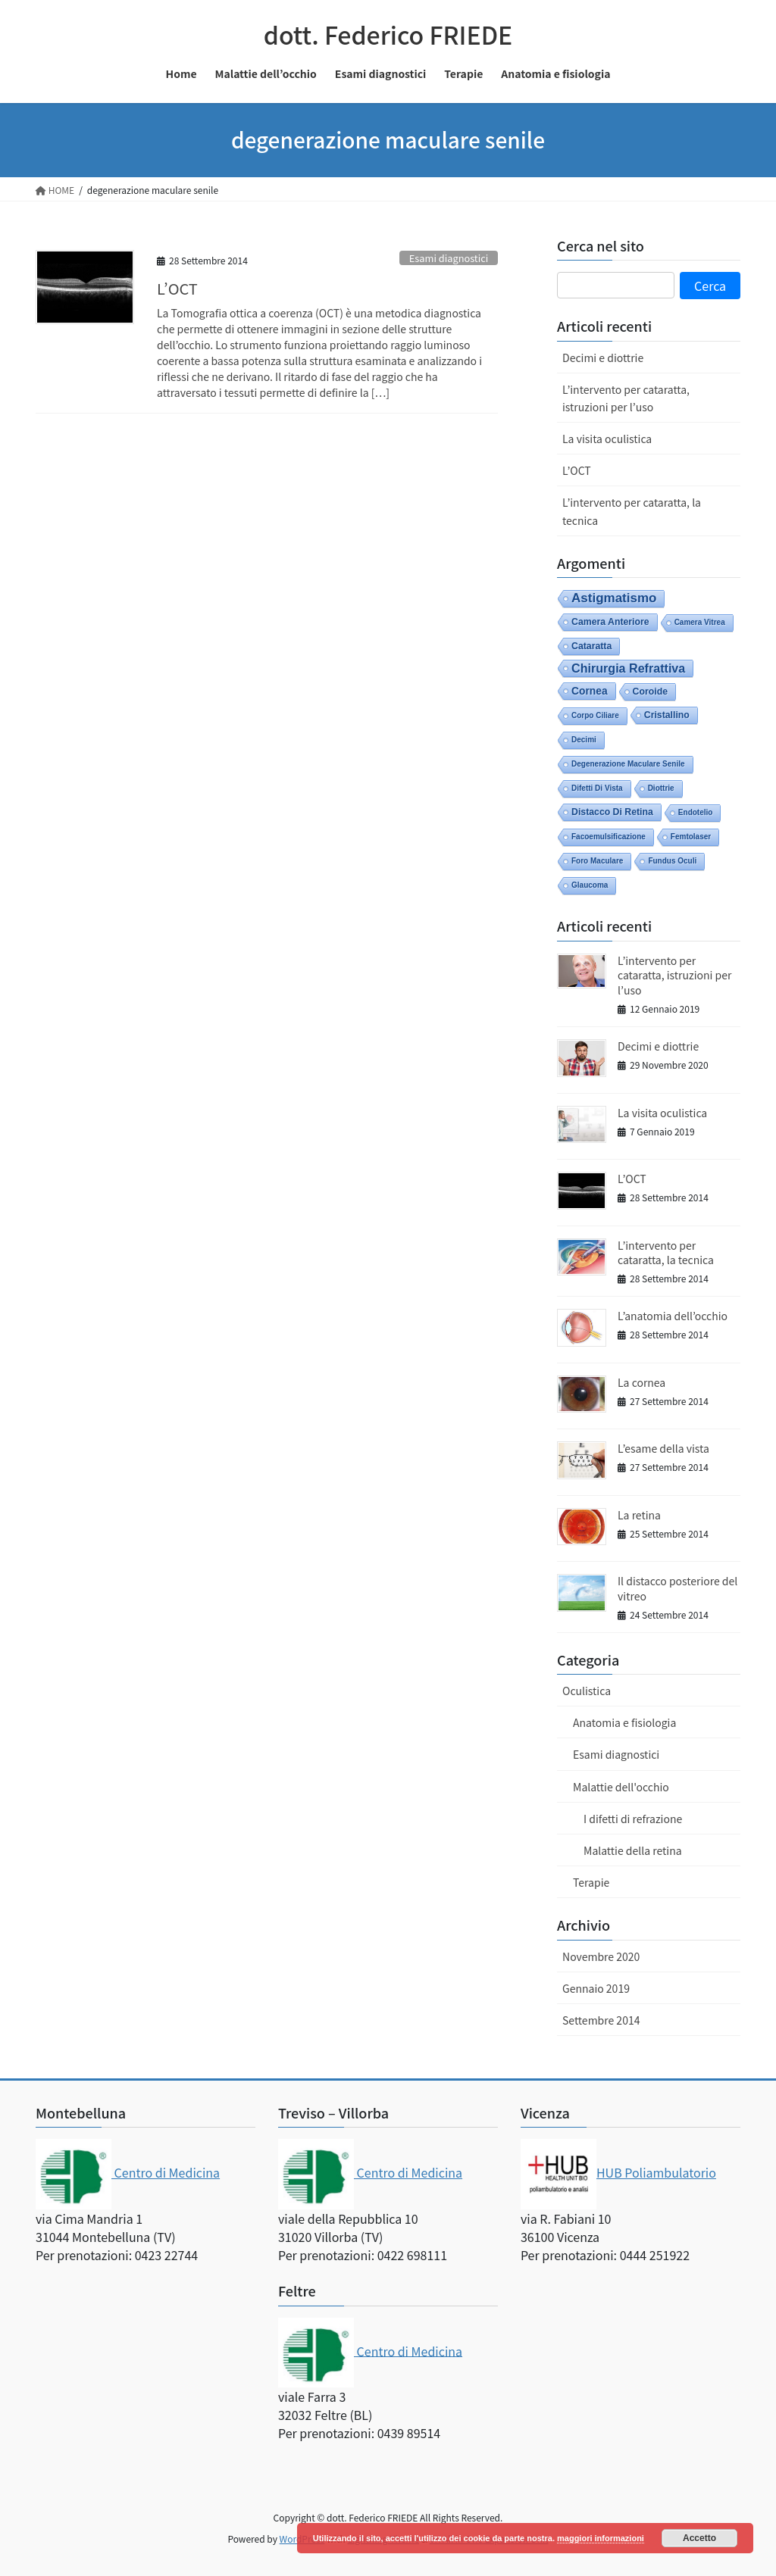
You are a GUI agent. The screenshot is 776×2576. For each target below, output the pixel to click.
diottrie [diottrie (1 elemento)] (661, 788)
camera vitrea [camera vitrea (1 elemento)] (699, 622)
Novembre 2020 (601, 1956)
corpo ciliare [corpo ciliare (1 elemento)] (595, 715)
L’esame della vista (663, 1448)
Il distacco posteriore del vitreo (677, 1588)
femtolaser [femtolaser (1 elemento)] (691, 836)
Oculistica (586, 1690)
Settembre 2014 (601, 2020)
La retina (639, 1514)
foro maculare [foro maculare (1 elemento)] (597, 861)
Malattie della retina (633, 1850)
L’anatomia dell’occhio (673, 1315)
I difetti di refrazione (633, 1818)
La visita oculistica (607, 438)
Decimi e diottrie (602, 357)
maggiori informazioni (600, 2538)
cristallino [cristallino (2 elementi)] (667, 715)
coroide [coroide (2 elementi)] (650, 691)
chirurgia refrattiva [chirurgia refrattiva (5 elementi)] (628, 668)
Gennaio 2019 (596, 1988)
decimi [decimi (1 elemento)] (583, 739)
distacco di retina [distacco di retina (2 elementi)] (612, 812)
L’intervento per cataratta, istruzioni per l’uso (626, 398)
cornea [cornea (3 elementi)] (589, 691)
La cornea (641, 1382)
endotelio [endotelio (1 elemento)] (695, 812)
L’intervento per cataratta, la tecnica (631, 511)
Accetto (699, 2538)
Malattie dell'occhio (621, 1786)
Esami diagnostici (448, 258)
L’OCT (177, 288)
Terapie (591, 1882)
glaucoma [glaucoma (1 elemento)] (589, 885)
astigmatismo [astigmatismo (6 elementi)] (613, 598)
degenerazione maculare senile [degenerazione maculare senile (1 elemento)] (628, 764)
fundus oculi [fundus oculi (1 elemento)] (672, 861)
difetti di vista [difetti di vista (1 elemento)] (597, 788)
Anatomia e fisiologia (624, 1722)
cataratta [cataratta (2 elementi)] (591, 646)
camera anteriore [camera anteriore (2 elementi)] (610, 622)
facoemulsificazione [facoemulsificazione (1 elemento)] (608, 836)
